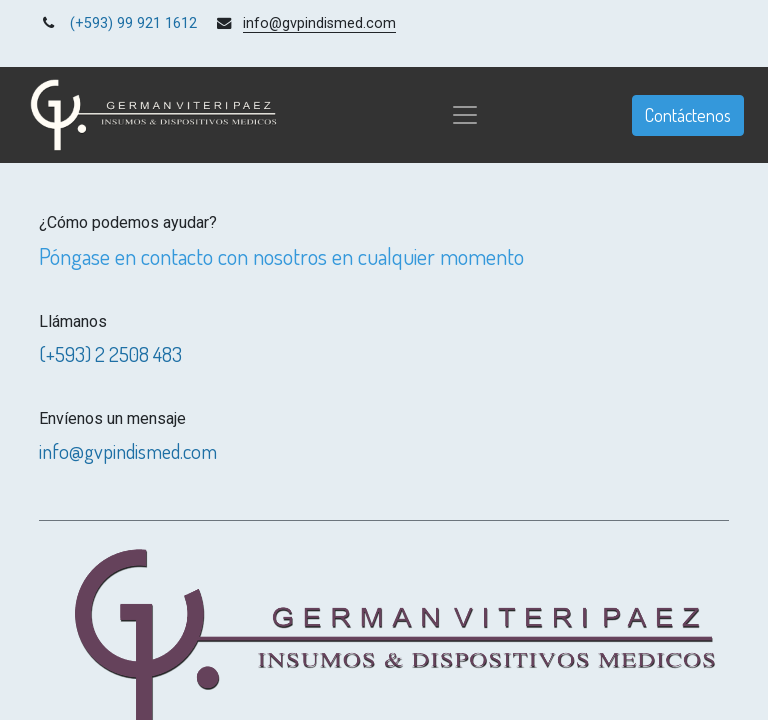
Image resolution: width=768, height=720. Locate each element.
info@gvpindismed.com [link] (319, 23)
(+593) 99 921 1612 (133, 23)
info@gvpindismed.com (128, 451)
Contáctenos (688, 115)
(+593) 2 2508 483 (110, 354)
